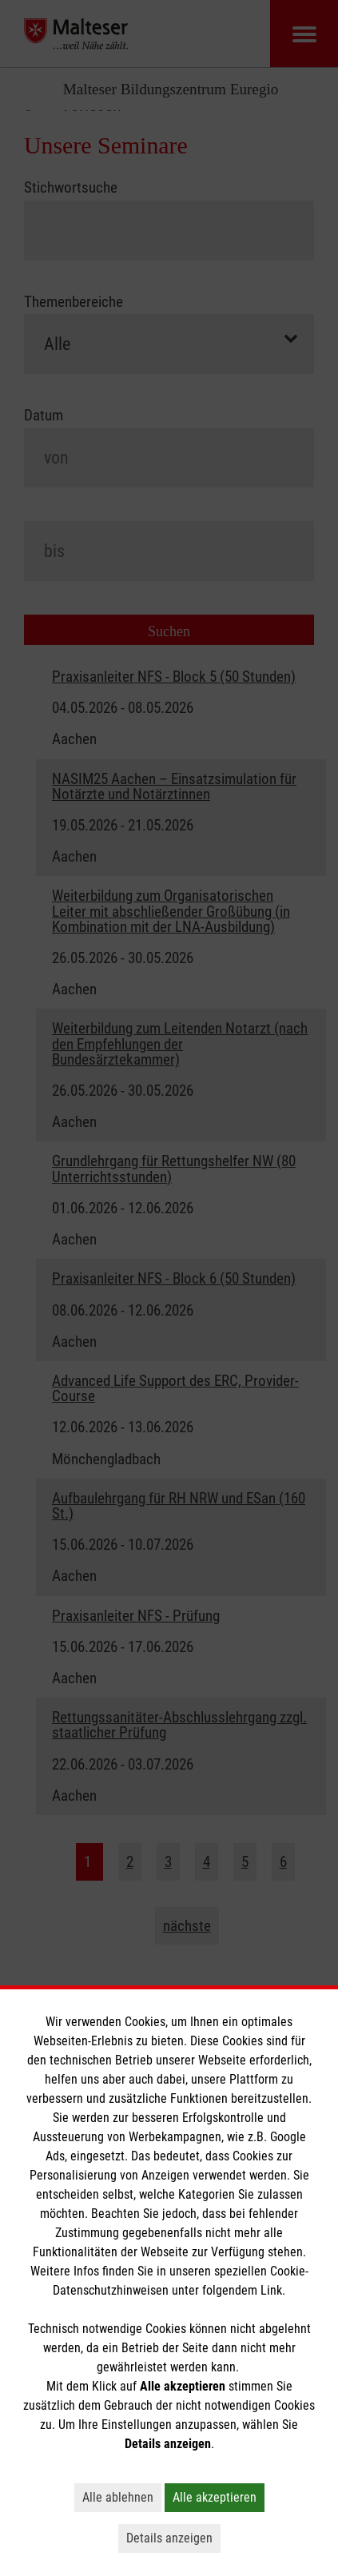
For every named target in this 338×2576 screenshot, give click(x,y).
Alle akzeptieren (214, 2497)
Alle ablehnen (117, 2497)
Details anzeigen (169, 2538)
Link (271, 2290)
